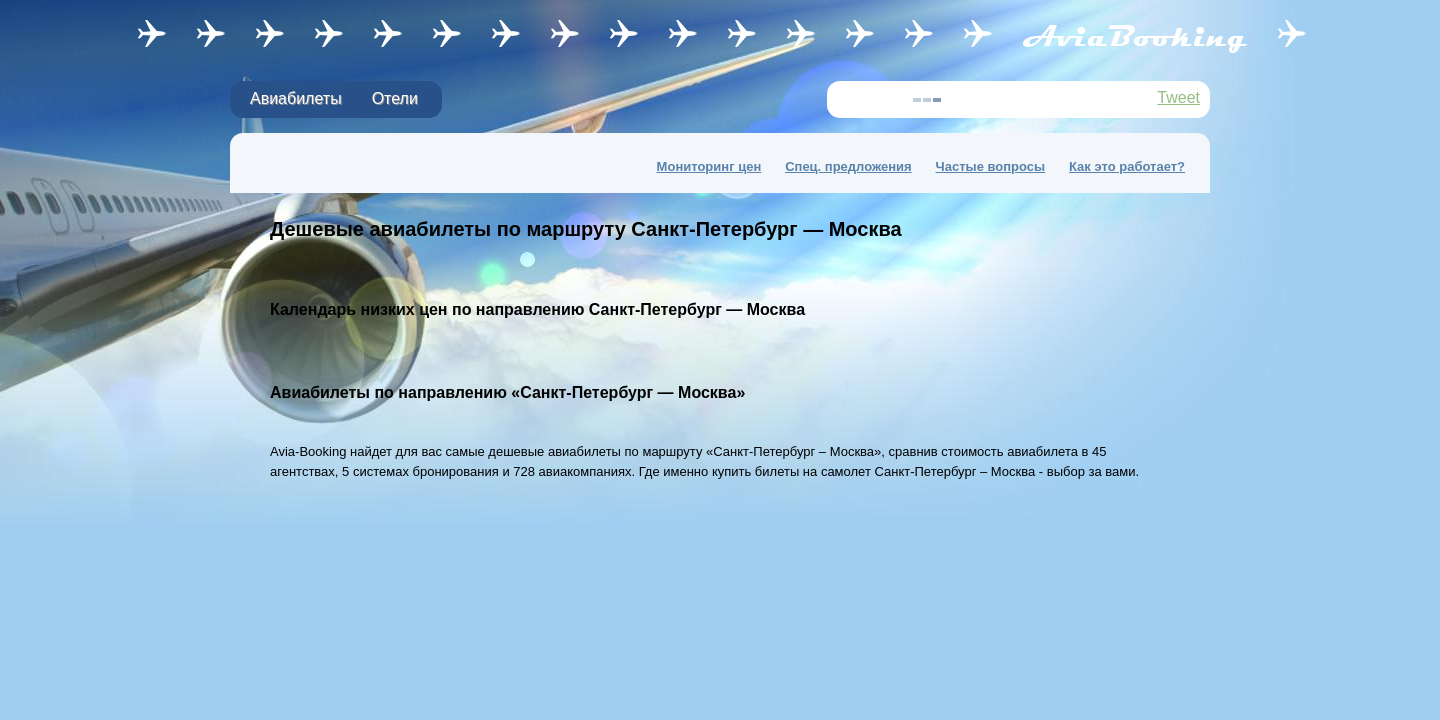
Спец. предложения (848, 166)
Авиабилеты (296, 98)
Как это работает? (1127, 166)
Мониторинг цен (709, 166)
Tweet (1178, 97)
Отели (395, 98)
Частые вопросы (991, 166)
